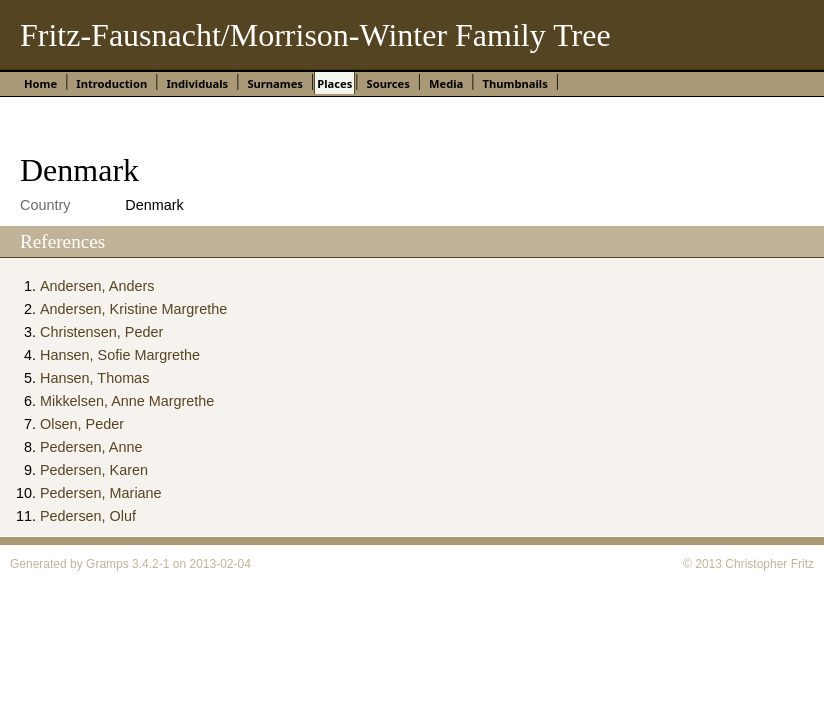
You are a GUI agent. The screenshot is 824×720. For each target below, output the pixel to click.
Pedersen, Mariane (101, 493)
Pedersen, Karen (94, 470)
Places (334, 83)
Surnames (275, 83)
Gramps (107, 564)
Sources (387, 83)
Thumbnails (515, 83)
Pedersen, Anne (91, 447)
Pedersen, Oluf (88, 516)
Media (446, 83)
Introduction (111, 83)
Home (40, 83)
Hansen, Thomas (94, 378)
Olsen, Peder (82, 424)
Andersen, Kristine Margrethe (133, 309)
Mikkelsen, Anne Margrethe (127, 401)
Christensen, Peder (101, 332)
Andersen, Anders (97, 286)
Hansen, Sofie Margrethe (120, 355)
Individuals (197, 83)
